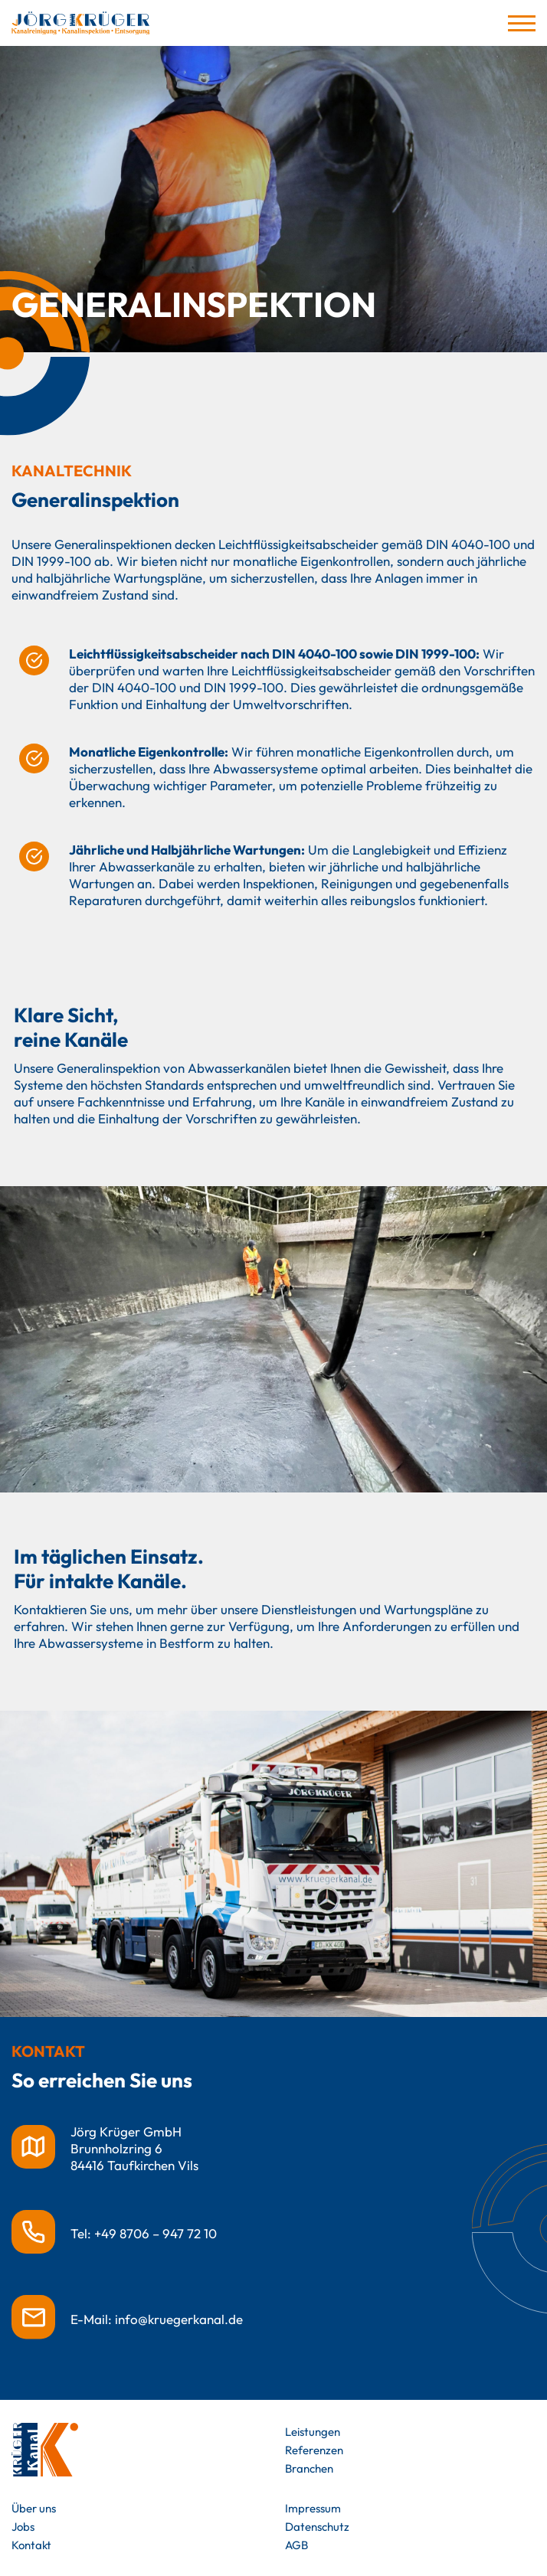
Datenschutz (317, 2526)
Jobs (22, 2526)
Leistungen (312, 2431)
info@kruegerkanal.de (179, 2319)
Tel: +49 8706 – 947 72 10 (143, 2233)
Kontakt (31, 2545)
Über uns (33, 2508)
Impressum (313, 2508)
